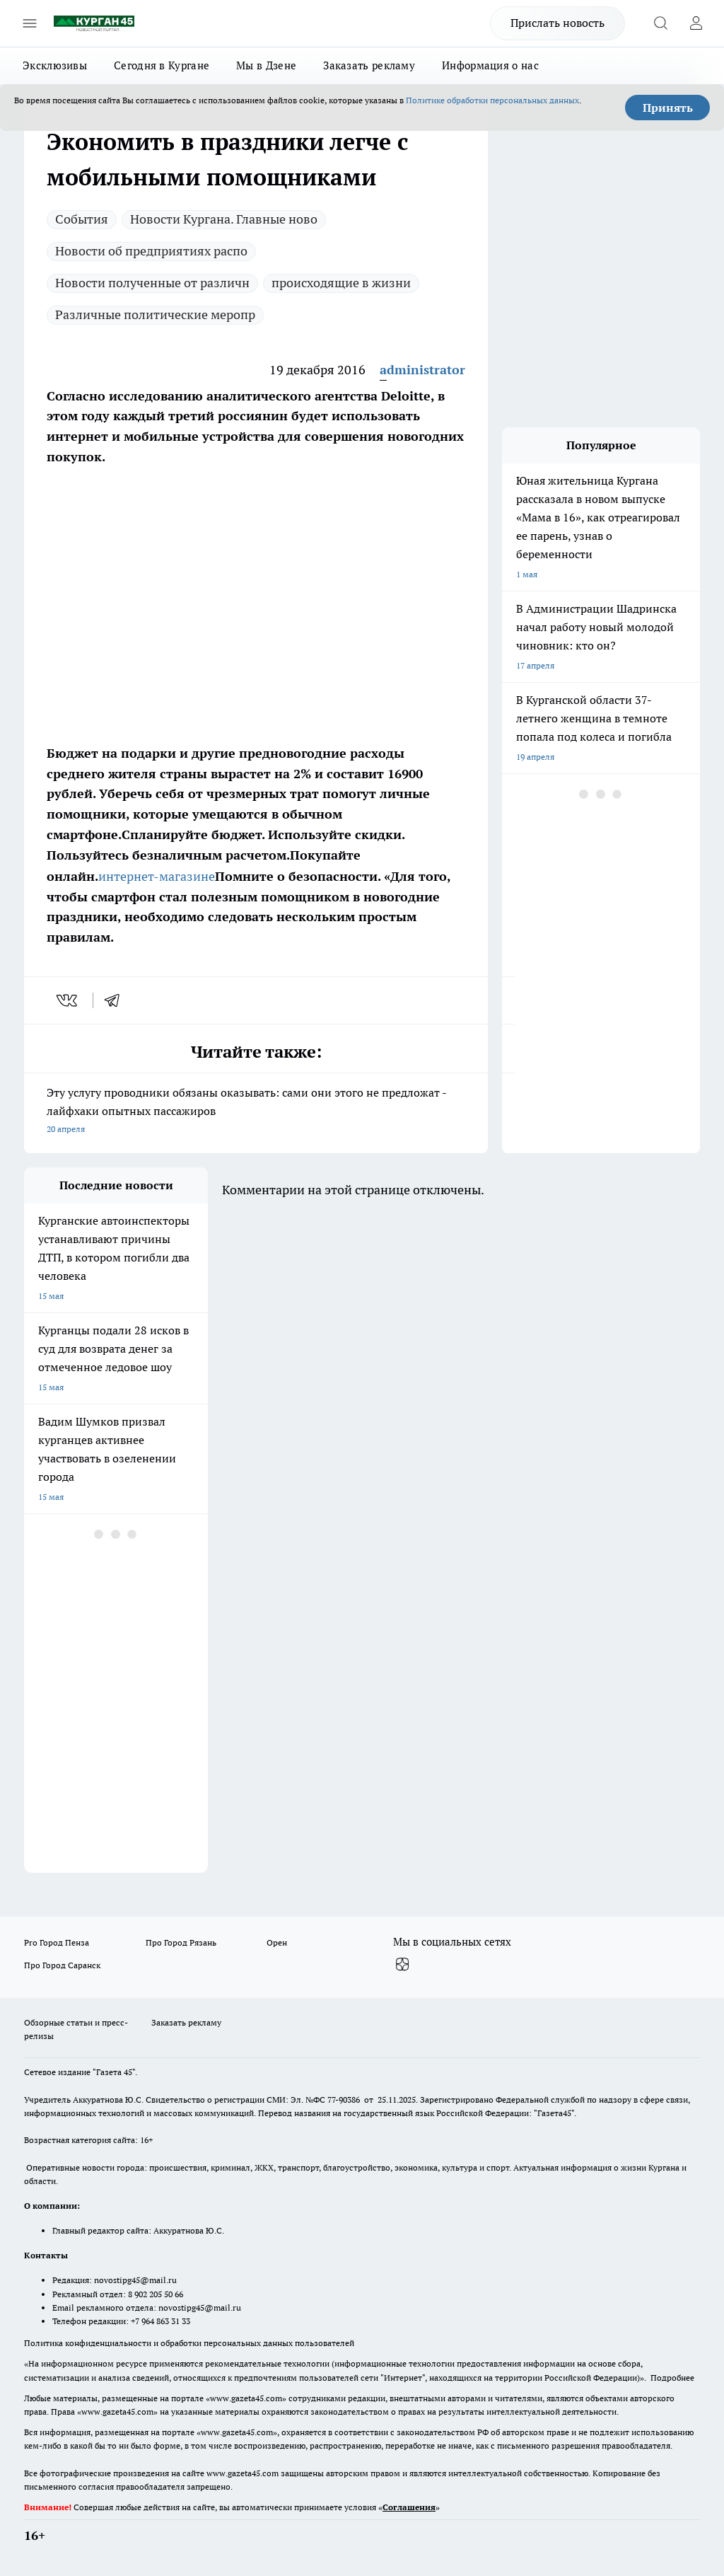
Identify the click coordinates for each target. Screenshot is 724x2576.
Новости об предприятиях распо (151, 251)
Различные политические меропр (155, 314)
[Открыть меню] (30, 23)
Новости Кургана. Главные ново (223, 219)
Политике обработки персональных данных (492, 100)
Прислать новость (557, 23)
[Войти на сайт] (696, 23)
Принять (668, 107)
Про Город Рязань (181, 1942)
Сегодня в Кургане (161, 65)
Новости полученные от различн (152, 283)
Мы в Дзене (266, 65)
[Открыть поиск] (660, 23)
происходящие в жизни (341, 283)
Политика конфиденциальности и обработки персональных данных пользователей (189, 2343)
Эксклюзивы (55, 65)
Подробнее (672, 2377)
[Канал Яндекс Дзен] (402, 1965)
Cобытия (81, 219)
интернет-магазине (156, 876)
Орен (277, 1942)
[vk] (68, 1000)
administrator (422, 370)
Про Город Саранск (62, 1965)
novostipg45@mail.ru (135, 2280)
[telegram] (117, 1000)
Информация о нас (490, 65)
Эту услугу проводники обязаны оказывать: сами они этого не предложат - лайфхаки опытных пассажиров (256, 1111)
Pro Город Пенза (56, 1942)
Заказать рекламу (369, 65)
